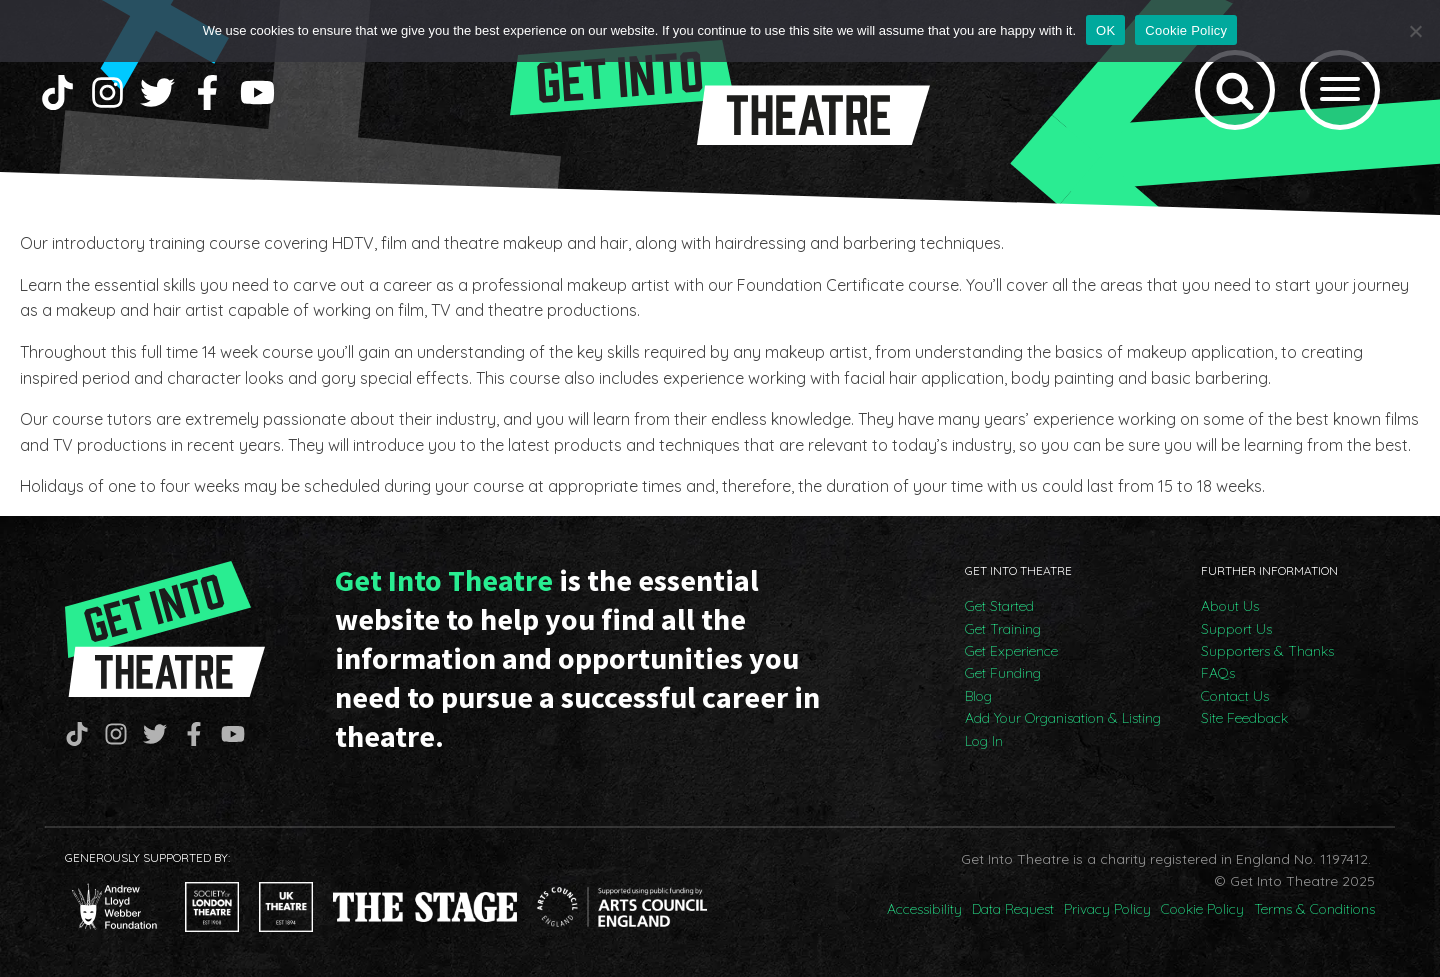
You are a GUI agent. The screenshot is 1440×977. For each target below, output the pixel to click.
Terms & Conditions (1314, 909)
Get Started (999, 606)
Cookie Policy (1202, 909)
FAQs (1218, 673)
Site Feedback (1244, 718)
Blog (978, 696)
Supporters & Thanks (1267, 651)
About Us (1230, 606)
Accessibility (924, 909)
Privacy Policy (1107, 909)
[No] (1415, 31)
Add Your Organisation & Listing (1063, 718)
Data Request (1013, 909)
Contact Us (1235, 696)
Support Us (1236, 629)
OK (1105, 30)
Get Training (1003, 629)
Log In (984, 741)
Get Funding (1003, 673)
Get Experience (1011, 651)
